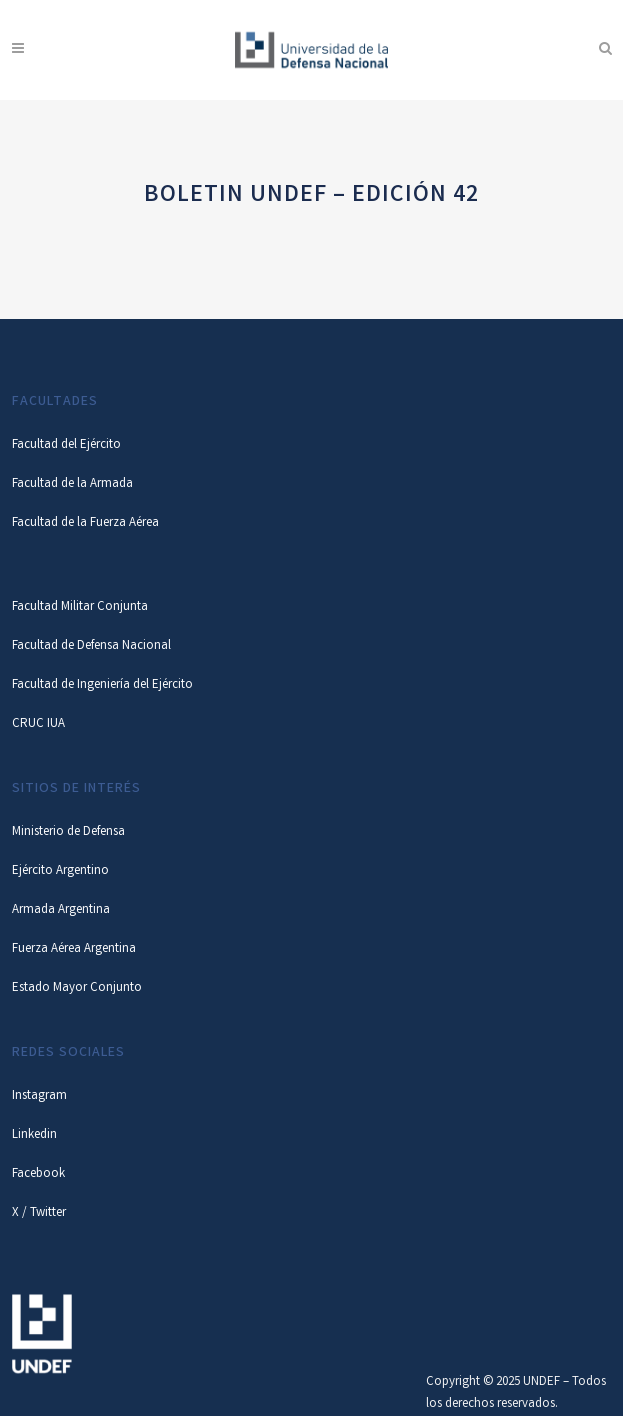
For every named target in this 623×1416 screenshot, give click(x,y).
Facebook (38, 1174)
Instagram (39, 1096)
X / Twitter (39, 1213)
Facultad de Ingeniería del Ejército (102, 685)
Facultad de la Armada (72, 484)
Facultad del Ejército (66, 445)
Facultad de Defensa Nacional (91, 646)
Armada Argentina (61, 910)
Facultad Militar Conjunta (80, 607)
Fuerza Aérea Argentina (74, 949)
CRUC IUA (38, 724)
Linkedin (34, 1135)
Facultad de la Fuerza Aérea (85, 523)
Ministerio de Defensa (68, 832)
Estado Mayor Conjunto (77, 988)
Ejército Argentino (60, 871)
